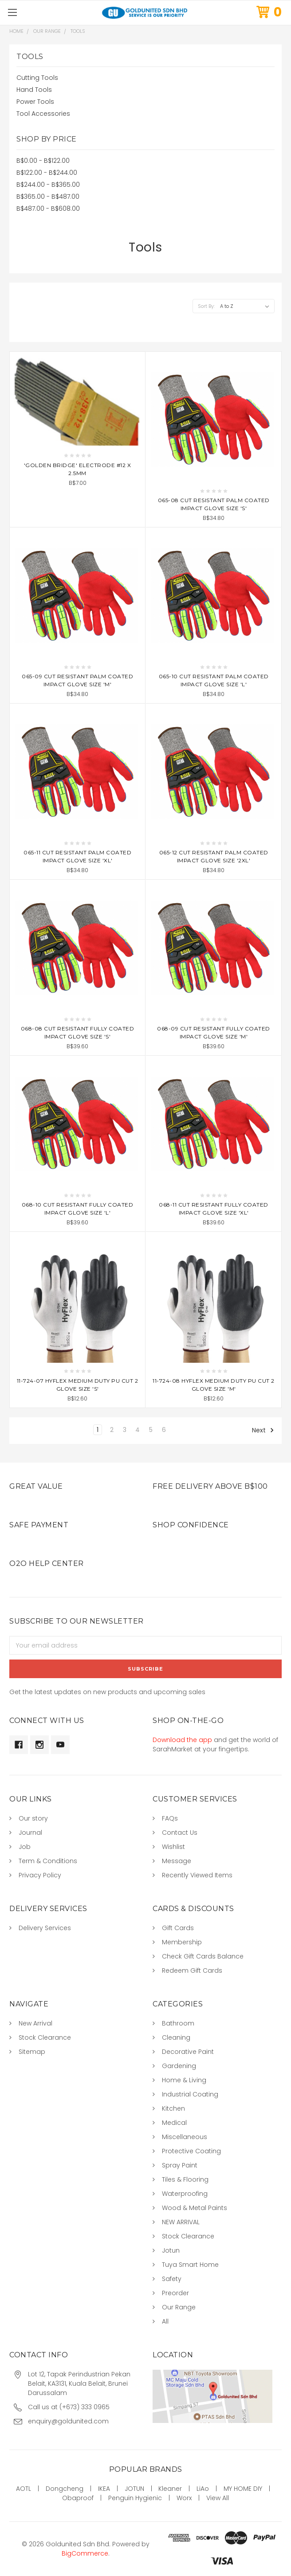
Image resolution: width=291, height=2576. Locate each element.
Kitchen (173, 2108)
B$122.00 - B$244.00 (46, 172)
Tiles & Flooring (185, 2179)
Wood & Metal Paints (194, 2207)
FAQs (170, 1818)
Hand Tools (34, 89)
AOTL (23, 2488)
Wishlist (173, 1846)
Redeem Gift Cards (192, 1970)
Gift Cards (178, 1927)
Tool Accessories (43, 113)
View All (217, 2497)
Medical (174, 2122)
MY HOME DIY (243, 2488)
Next (263, 1430)
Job (25, 1846)
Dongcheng (64, 2488)
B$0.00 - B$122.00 (43, 160)
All (165, 2321)
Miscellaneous (184, 2136)
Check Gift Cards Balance (203, 1956)
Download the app (182, 1739)
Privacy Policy (40, 1875)
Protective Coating (191, 2151)
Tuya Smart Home (190, 2264)
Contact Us (179, 1832)
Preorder (175, 2293)
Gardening (179, 2065)
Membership (182, 1942)
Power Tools (35, 101)
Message (176, 1860)
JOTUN (134, 2488)
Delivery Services (45, 1927)
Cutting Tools (37, 77)
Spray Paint (179, 2165)
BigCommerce (85, 2553)
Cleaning (176, 2037)
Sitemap (32, 2051)
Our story (33, 1818)
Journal (30, 1832)
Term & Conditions (48, 1860)
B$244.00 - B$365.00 (48, 184)
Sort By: (206, 306)
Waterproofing (185, 2193)
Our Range (179, 2307)
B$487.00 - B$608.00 (48, 208)
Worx (184, 2497)
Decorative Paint (188, 2051)
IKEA (104, 2488)
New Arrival (35, 2023)
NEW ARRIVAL (181, 2222)
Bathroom (178, 2023)
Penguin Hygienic (135, 2497)
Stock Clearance (45, 2037)
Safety (171, 2278)
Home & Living (184, 2080)
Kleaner (170, 2488)
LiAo (203, 2488)
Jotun (171, 2250)
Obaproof (78, 2497)
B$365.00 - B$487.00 (47, 196)
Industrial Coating (190, 2094)
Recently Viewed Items (197, 1875)
